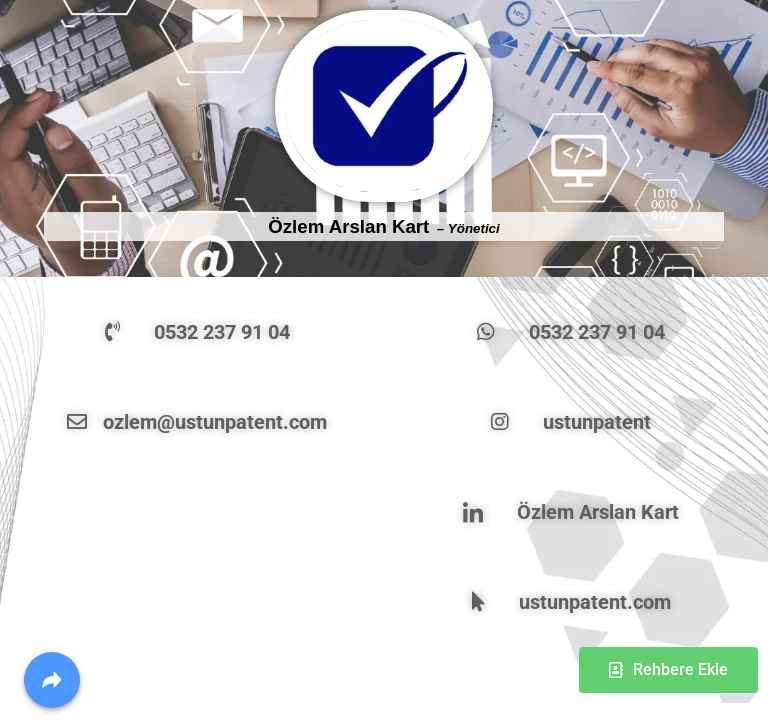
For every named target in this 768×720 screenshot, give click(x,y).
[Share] (52, 680)
